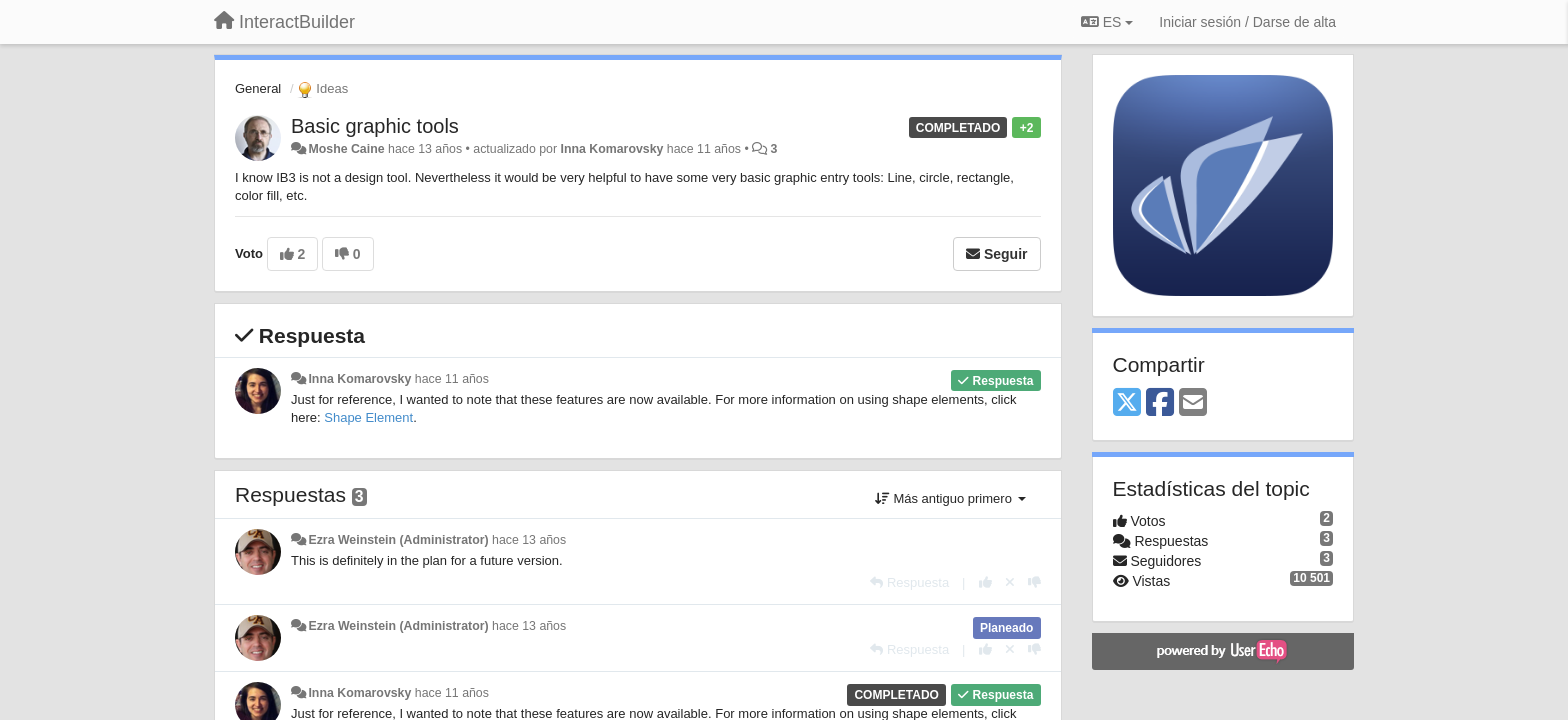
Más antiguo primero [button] (950, 498)
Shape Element (368, 417)
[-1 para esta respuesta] (1034, 582)
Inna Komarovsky (611, 149)
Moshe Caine (346, 149)
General (258, 88)
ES (1107, 22)
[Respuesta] (909, 582)
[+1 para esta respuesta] (985, 582)
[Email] (1193, 403)
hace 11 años (452, 379)
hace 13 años (529, 540)
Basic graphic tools (375, 126)
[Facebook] (1160, 403)
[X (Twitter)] (1127, 403)
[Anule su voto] (1010, 582)
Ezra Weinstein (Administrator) (398, 540)
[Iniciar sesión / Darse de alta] (1247, 22)
